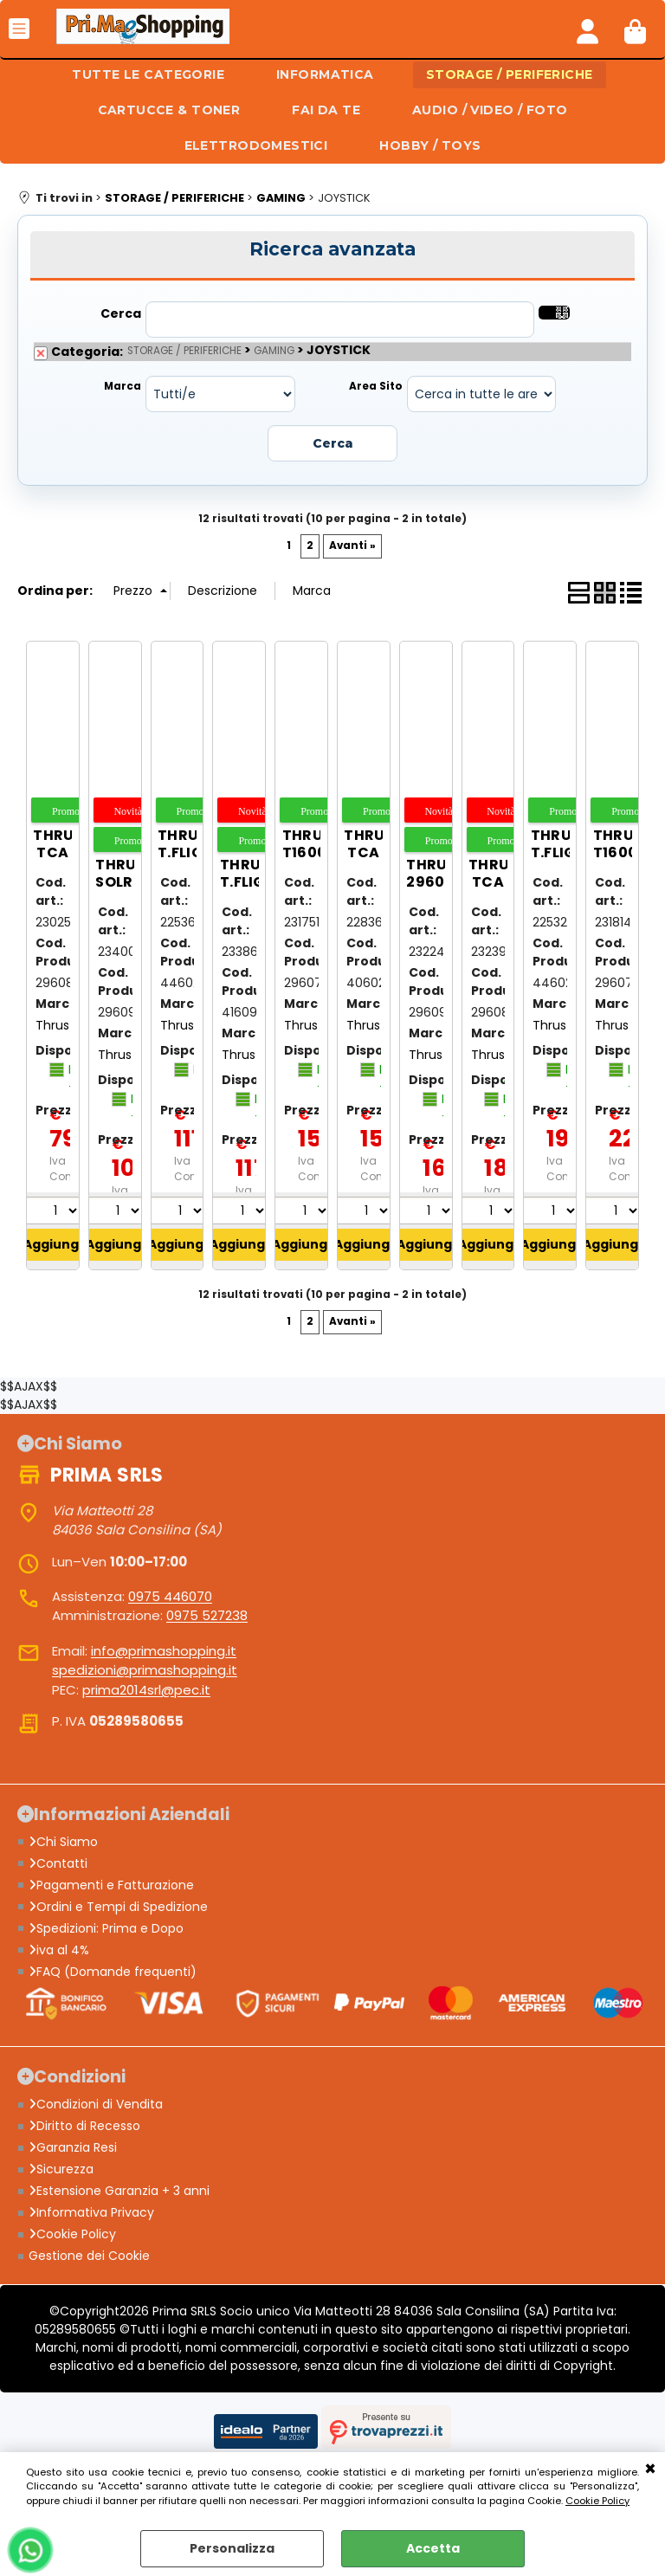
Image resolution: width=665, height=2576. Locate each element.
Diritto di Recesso (84, 2125)
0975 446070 (170, 1596)
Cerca (120, 313)
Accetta (433, 2548)
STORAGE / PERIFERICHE (509, 74)
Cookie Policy (597, 2501)
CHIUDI (650, 2469)
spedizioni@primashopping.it (144, 1670)
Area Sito (376, 386)
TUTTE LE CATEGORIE (148, 74)
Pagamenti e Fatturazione (111, 1885)
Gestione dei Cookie (89, 2255)
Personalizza (232, 2548)
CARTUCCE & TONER (169, 110)
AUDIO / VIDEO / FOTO (489, 110)
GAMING (274, 351)
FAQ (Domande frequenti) (113, 1971)
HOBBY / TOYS (430, 145)
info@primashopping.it (163, 1651)
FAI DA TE (326, 110)
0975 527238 (207, 1615)
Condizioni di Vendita (96, 2104)
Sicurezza (61, 2169)
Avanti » (352, 545)
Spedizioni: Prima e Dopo (106, 1928)
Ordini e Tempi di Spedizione (118, 1906)
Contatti (58, 1863)
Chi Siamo (63, 1841)
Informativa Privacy (91, 2212)
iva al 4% (59, 1950)
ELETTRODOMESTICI (256, 145)
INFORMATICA (325, 74)
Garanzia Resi (73, 2147)
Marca (122, 386)
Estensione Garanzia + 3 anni (119, 2190)
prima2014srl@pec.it (146, 1690)
